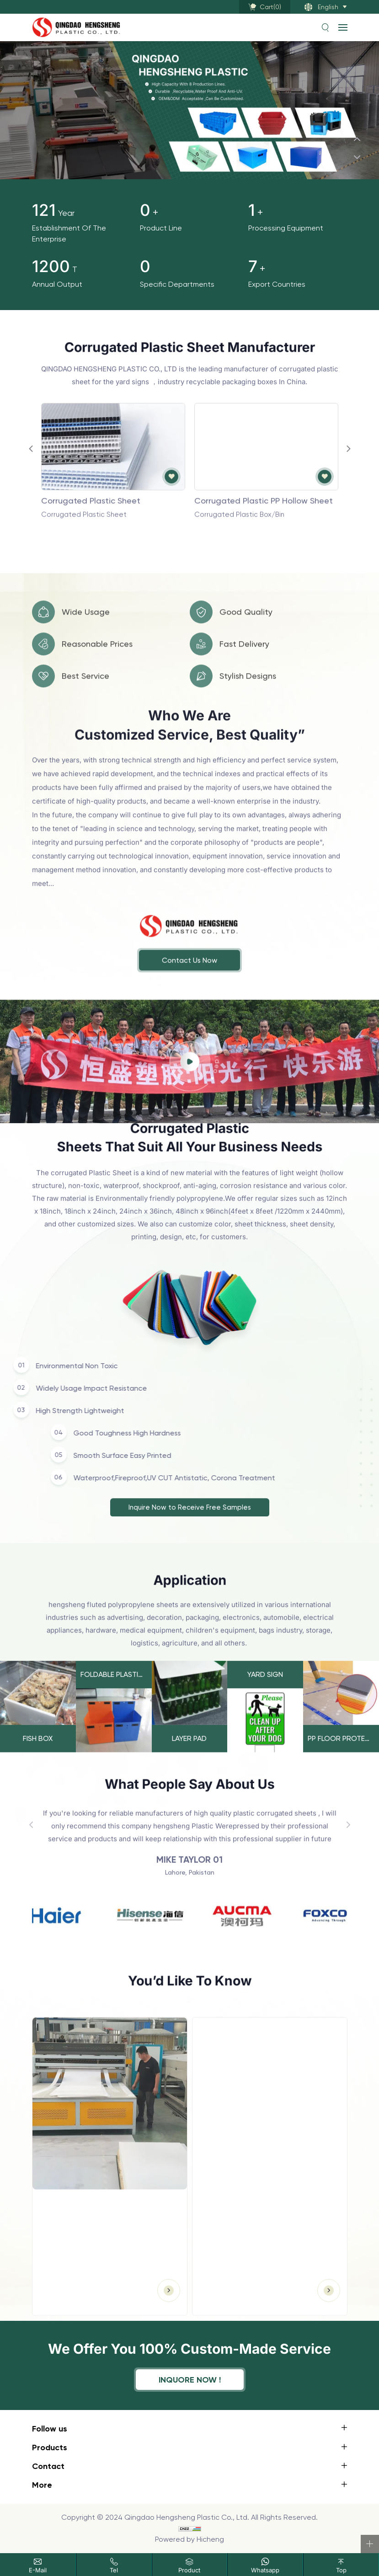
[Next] (357, 157)
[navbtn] (342, 27)
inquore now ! (190, 2379)
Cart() (270, 7)
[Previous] (357, 139)
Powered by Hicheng (189, 2539)
